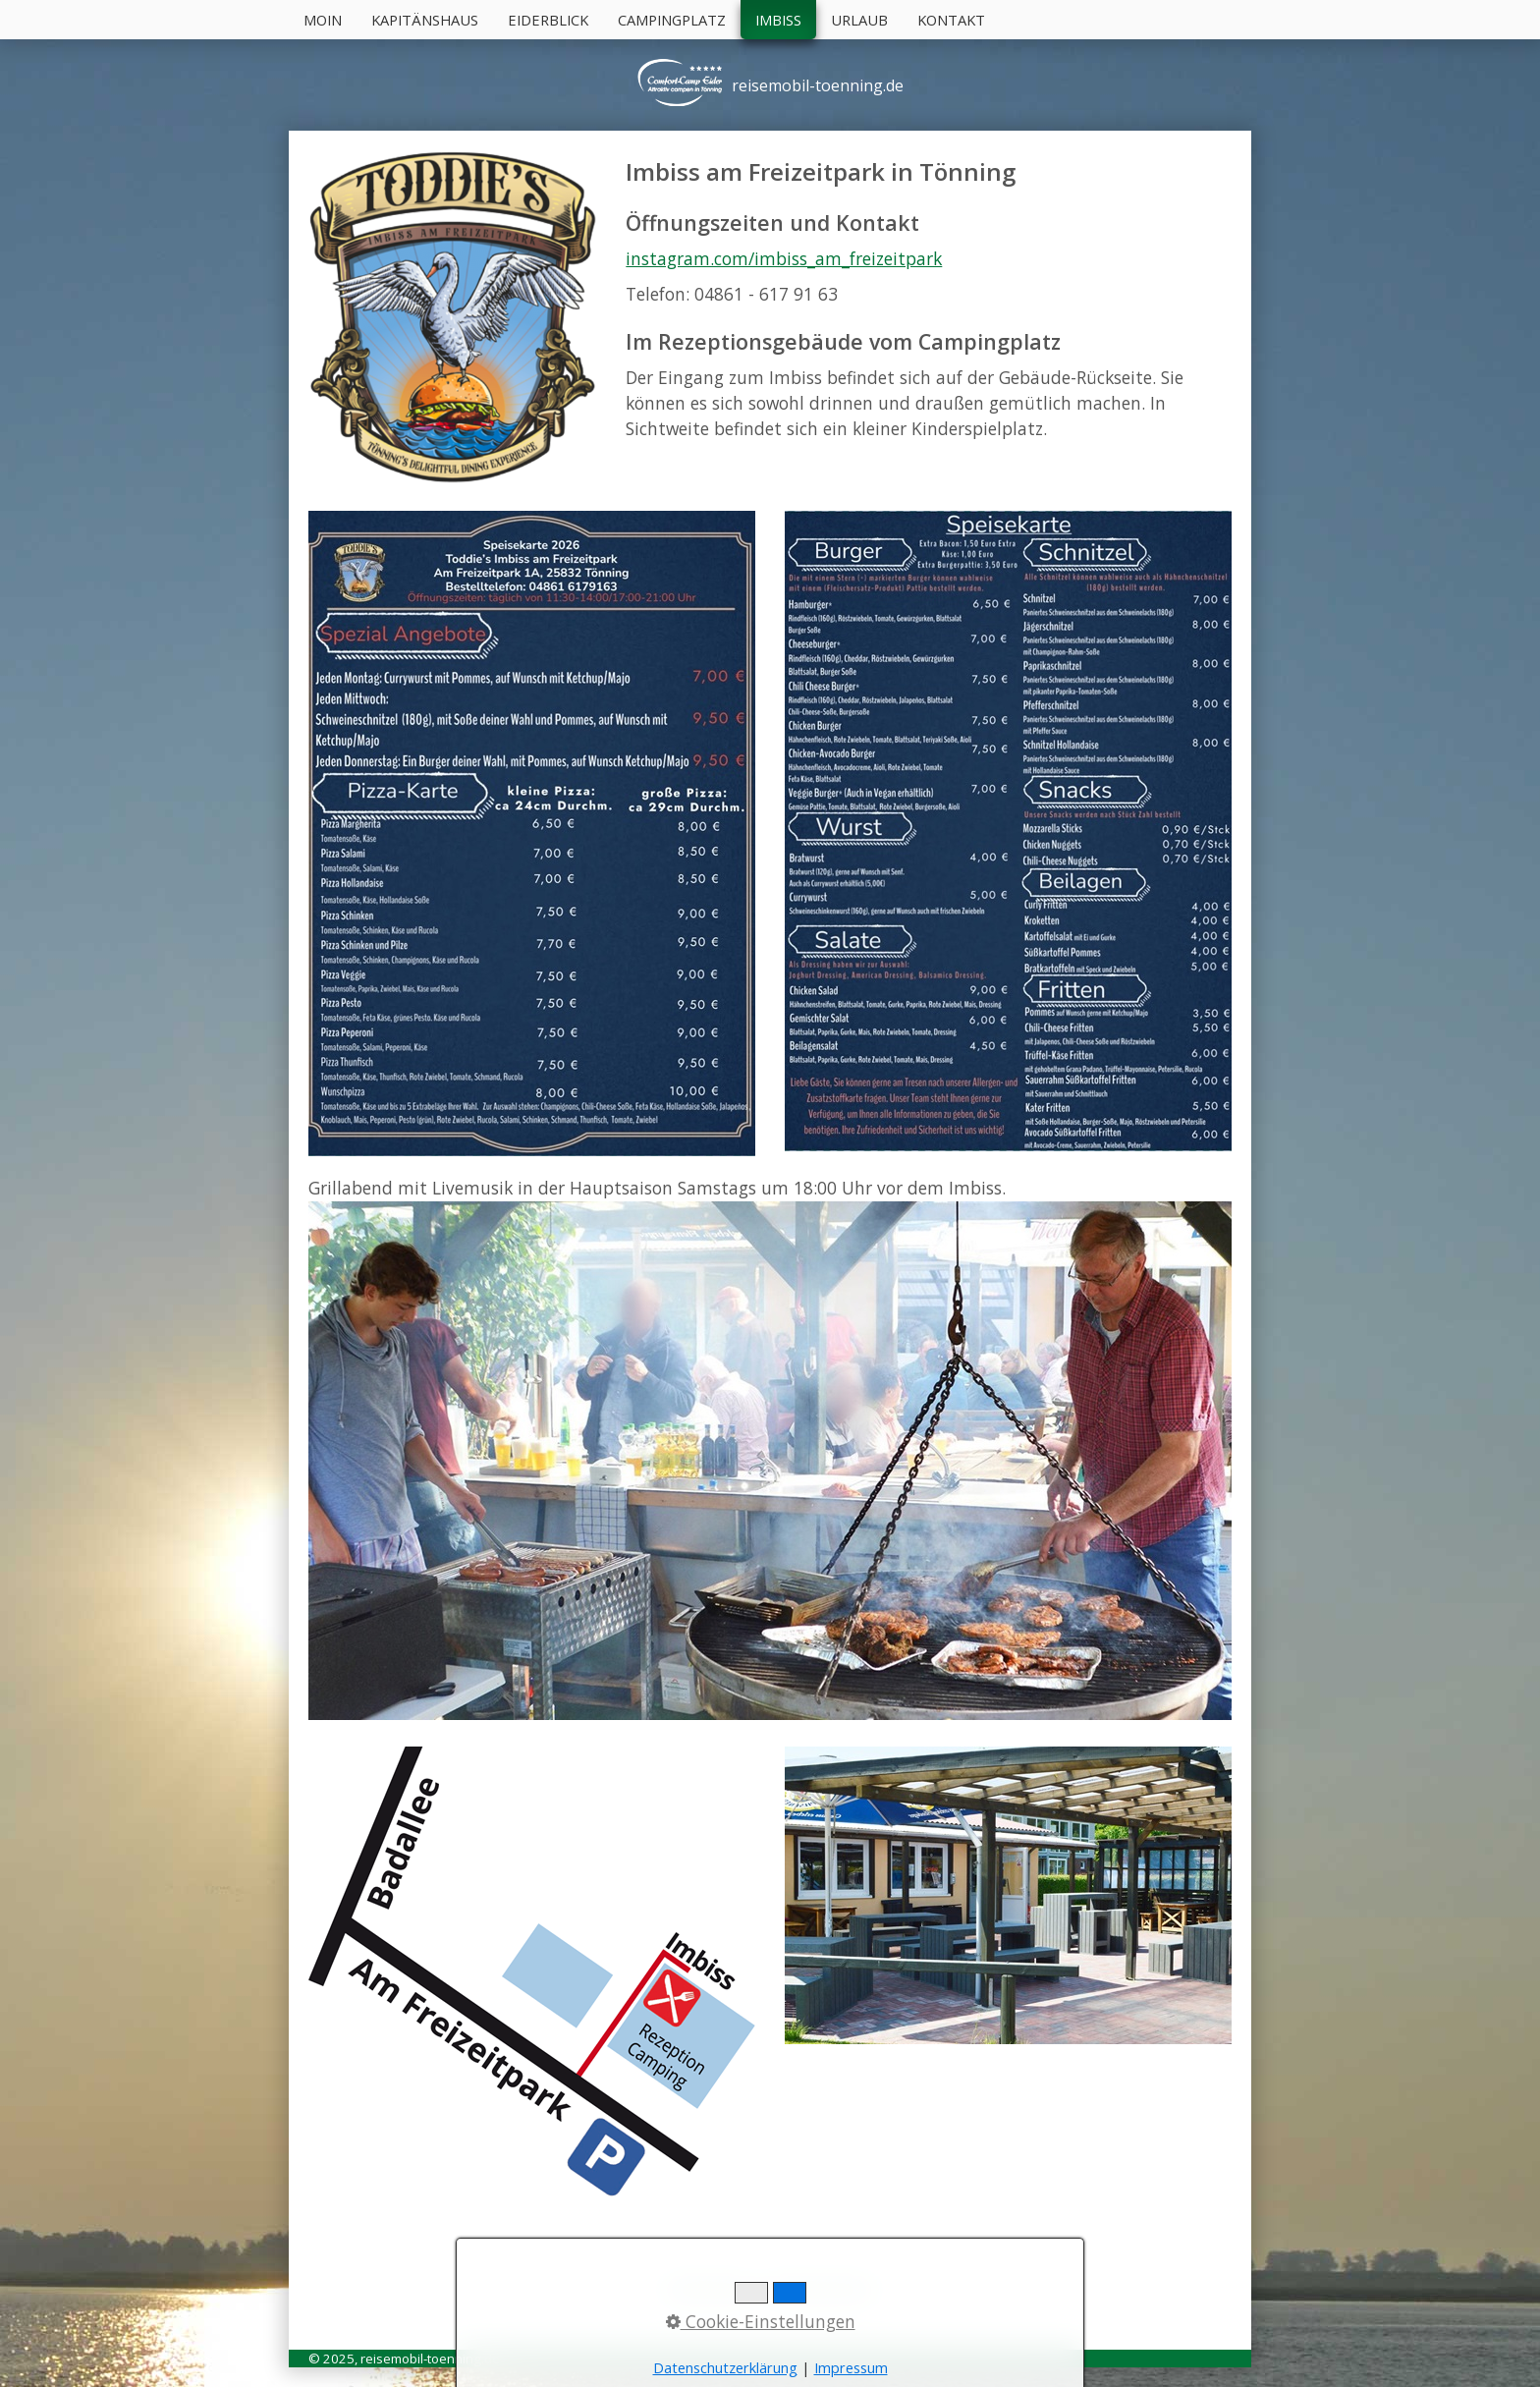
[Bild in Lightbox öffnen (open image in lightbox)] (531, 833)
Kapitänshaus (424, 19)
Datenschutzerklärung (725, 2368)
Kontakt (951, 19)
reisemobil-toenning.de (818, 85)
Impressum (851, 2368)
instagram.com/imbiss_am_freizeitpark (784, 258)
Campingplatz (672, 19)
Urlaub (859, 19)
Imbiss (778, 19)
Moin (322, 19)
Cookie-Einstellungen (760, 2321)
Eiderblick (548, 19)
